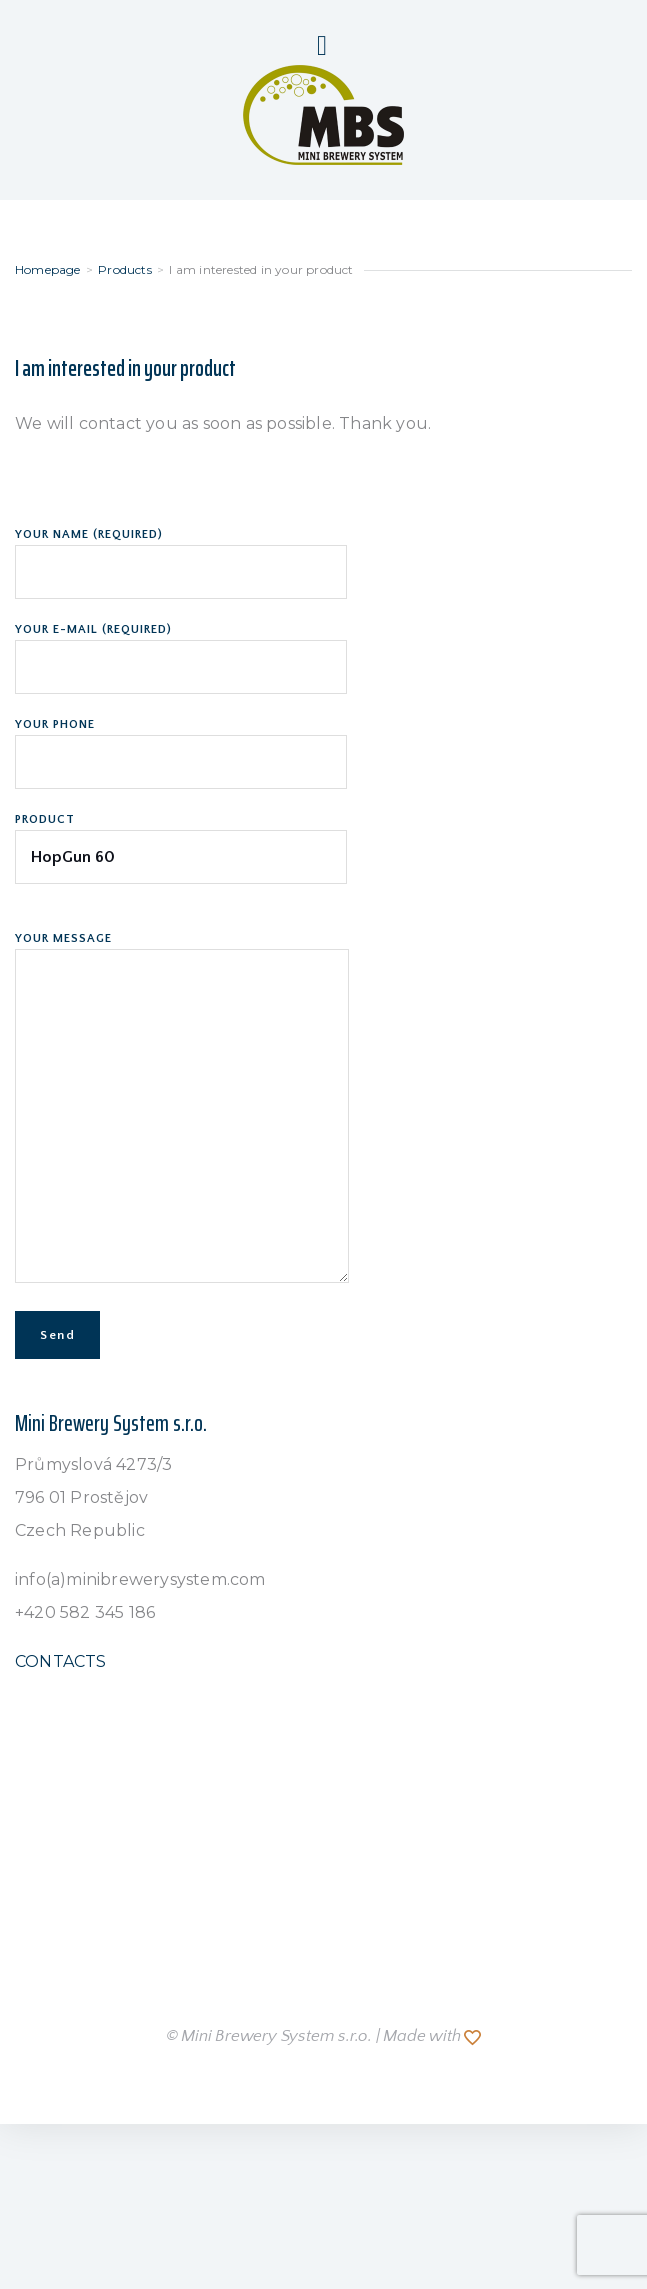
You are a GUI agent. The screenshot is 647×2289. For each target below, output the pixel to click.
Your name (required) (181, 554)
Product (181, 839)
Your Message (182, 1109)
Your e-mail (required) (181, 649)
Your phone (181, 744)
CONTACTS (61, 1661)
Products (125, 269)
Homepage (48, 269)
